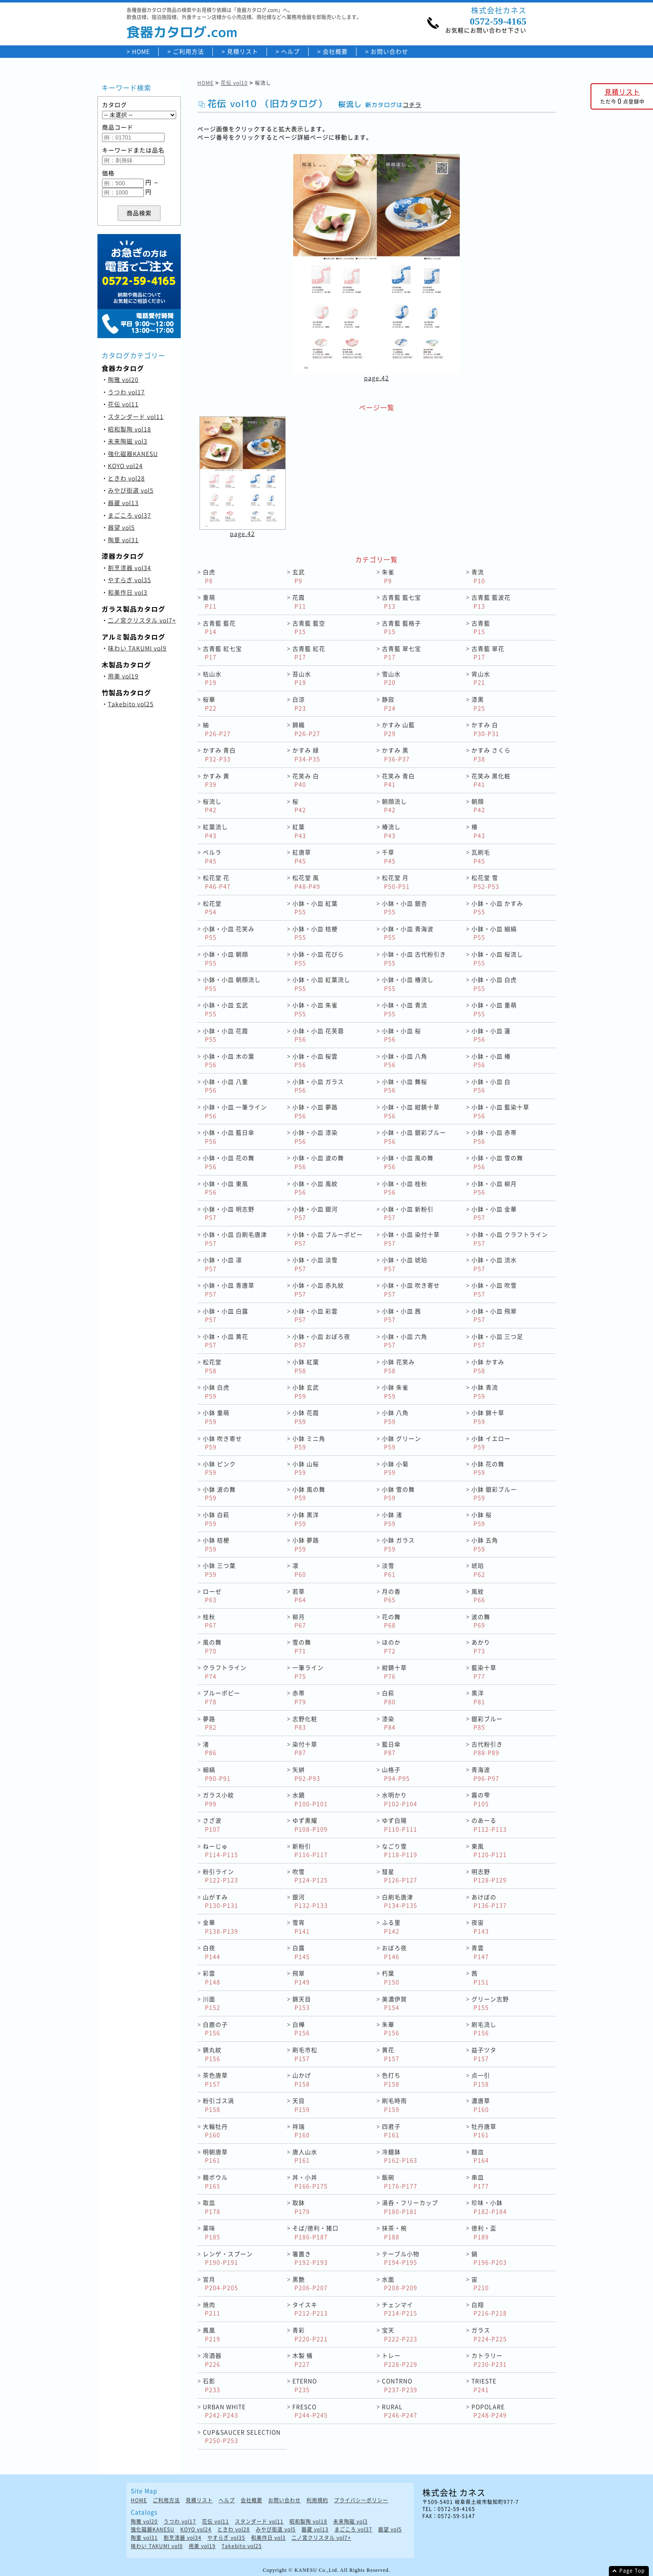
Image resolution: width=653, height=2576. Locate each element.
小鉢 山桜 (305, 1468)
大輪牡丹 (215, 2130)
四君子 (391, 2130)
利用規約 (317, 2500)
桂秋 (210, 1620)
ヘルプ (290, 51)
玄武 (298, 576)
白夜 (211, 1952)
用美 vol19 (123, 676)
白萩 (389, 1697)
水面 (399, 2283)
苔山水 (301, 678)
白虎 (209, 576)
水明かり (399, 1799)
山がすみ (220, 1901)
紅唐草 (301, 856)
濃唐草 (480, 2104)
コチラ (412, 105)
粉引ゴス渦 (218, 2104)
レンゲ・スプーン (228, 2258)
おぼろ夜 (394, 1952)
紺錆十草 (394, 1671)
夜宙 (480, 1926)
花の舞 (391, 1620)
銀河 (310, 1901)
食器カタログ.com (182, 32)
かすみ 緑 (306, 754)
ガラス (489, 2334)
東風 (489, 1850)
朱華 (390, 2028)
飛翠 (301, 1977)
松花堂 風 (306, 881)
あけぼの (489, 1901)
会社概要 (335, 51)
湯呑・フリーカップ (410, 2206)
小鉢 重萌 (216, 1416)
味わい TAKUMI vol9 (137, 648)
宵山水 (480, 678)
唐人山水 (304, 2156)
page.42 (376, 378)
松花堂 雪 (485, 881)
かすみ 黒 (396, 754)
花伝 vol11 (123, 404)
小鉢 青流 (484, 1391)
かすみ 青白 (219, 754)
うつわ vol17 (126, 392)
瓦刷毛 (480, 856)
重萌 (210, 601)
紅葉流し (215, 831)
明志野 (489, 1875)
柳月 (299, 1620)
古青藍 (480, 627)
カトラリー (489, 2359)
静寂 (389, 703)
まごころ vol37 (129, 515)
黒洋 (478, 1697)
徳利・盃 (483, 2232)
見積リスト (242, 51)
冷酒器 (212, 2359)
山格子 (396, 1773)
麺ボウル (215, 2181)
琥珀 (478, 1569)
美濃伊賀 (394, 2003)
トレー (399, 2359)
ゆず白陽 (399, 1824)
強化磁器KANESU (133, 453)
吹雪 (310, 1875)
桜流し (212, 805)
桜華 (210, 703)
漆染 (389, 1722)
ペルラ (212, 856)
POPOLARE (489, 2410)
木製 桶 (302, 2359)
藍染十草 (483, 1671)
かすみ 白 (485, 728)
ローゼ (212, 1595)
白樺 (301, 2028)
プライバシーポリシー (361, 2500)
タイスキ (310, 2308)
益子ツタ (483, 2054)
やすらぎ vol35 (129, 579)
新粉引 (310, 1850)
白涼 (299, 703)
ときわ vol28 (126, 478)
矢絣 (306, 1773)
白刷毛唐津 (399, 1901)
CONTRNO (399, 2385)
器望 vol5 (121, 527)
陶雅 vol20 (123, 379)
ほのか (391, 1646)
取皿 (211, 2206)
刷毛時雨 (394, 2104)
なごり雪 (399, 1850)
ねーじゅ (220, 1850)
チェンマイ (399, 2308)
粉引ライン (220, 1875)
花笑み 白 (305, 780)
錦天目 (301, 2003)
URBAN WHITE (224, 2410)
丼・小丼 (310, 2181)
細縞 (217, 1773)
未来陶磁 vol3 (127, 441)
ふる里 (391, 1926)
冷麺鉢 (399, 2156)
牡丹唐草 (483, 2130)
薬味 (211, 2232)
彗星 (399, 1875)
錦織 (306, 728)
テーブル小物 (400, 2258)
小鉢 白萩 (216, 1518)
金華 (220, 1926)
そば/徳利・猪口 (315, 2232)
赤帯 (299, 1697)
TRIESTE (483, 2385)
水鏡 (310, 1799)
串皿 (480, 2181)
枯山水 (212, 678)
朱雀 (388, 576)
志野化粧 (304, 1722)
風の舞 (212, 1646)
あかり (480, 1646)
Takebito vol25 (131, 704)
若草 (299, 1595)
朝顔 (478, 805)
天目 (301, 2104)
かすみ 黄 (216, 780)
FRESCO (310, 2410)
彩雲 (211, 1977)
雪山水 (391, 678)
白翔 (489, 2308)
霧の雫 (480, 1799)
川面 (211, 2003)
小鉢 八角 (395, 1416)
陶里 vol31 (123, 540)
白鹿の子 (215, 2028)
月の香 (391, 1595)
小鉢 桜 (481, 1518)
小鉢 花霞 (305, 1416)
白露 (301, 1952)
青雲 (480, 1952)
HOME (141, 51)
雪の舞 (301, 1646)
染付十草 (304, 1748)
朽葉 (390, 1977)
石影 (211, 2385)
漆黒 (478, 703)
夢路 (210, 1722)
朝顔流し (394, 805)
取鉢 (301, 2206)
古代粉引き (487, 1748)
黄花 (390, 2054)
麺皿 (480, 2156)
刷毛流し (483, 2028)
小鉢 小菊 (395, 1468)
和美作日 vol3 (127, 592)
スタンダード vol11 (136, 416)
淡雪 (389, 1569)
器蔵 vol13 (123, 502)
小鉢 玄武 (305, 1391)
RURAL (399, 2410)
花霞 (299, 601)
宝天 (399, 2334)
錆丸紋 (212, 2054)
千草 (389, 856)
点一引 (480, 2079)
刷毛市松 (304, 2054)
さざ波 (212, 1824)
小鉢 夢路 (305, 1544)
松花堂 (212, 907)
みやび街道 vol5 (131, 490)
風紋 (478, 1595)
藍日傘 (391, 1748)
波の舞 (480, 1620)
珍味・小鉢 (489, 2206)
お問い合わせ (389, 51)
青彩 (310, 2334)
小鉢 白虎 (216, 1391)
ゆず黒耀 (310, 1824)
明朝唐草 (215, 2156)
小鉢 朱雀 (395, 1391)
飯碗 (399, 2181)
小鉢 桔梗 (216, 1544)
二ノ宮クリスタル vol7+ (142, 620)
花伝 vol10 (234, 83)
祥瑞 (301, 2130)
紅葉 (299, 831)
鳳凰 (211, 2334)
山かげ (301, 2079)
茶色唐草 (215, 2079)
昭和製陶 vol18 (129, 429)
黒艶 (310, 2283)
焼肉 (211, 2308)
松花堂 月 (396, 881)
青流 (478, 576)
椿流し (391, 831)
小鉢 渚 (392, 1518)
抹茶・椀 (394, 2232)
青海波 (485, 1773)
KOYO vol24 (125, 465)
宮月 (220, 2283)
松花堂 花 (217, 881)
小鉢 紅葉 (305, 1366)
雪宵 (301, 1926)
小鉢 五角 (484, 1544)
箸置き (310, 2258)
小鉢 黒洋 (305, 1518)
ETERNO (304, 2385)
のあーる (489, 1824)
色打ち (391, 2079)
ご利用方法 (188, 51)
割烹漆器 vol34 (129, 567)
